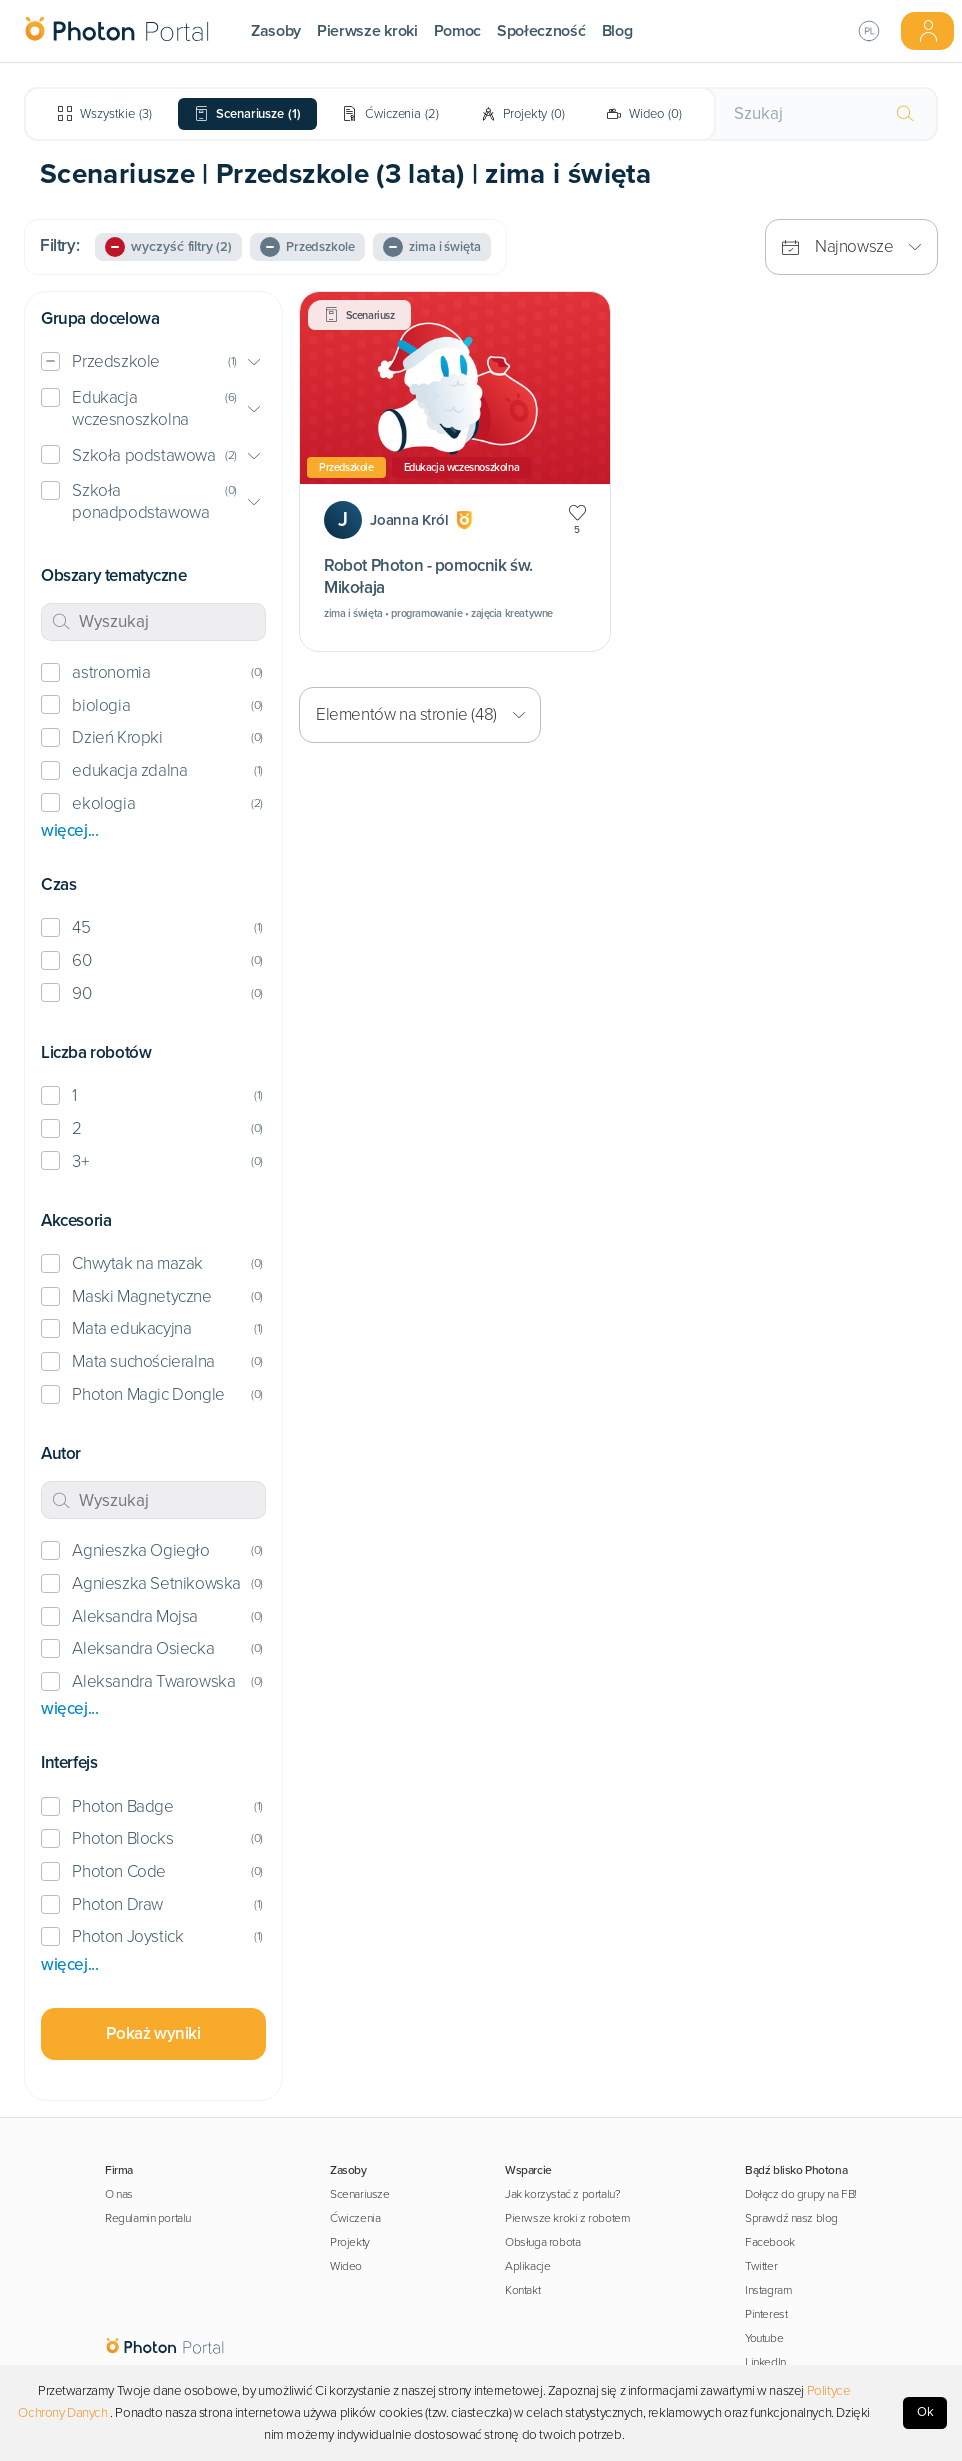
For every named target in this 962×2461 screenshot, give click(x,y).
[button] (153, 362)
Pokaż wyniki (153, 2033)
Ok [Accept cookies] (925, 2412)
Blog (617, 31)
